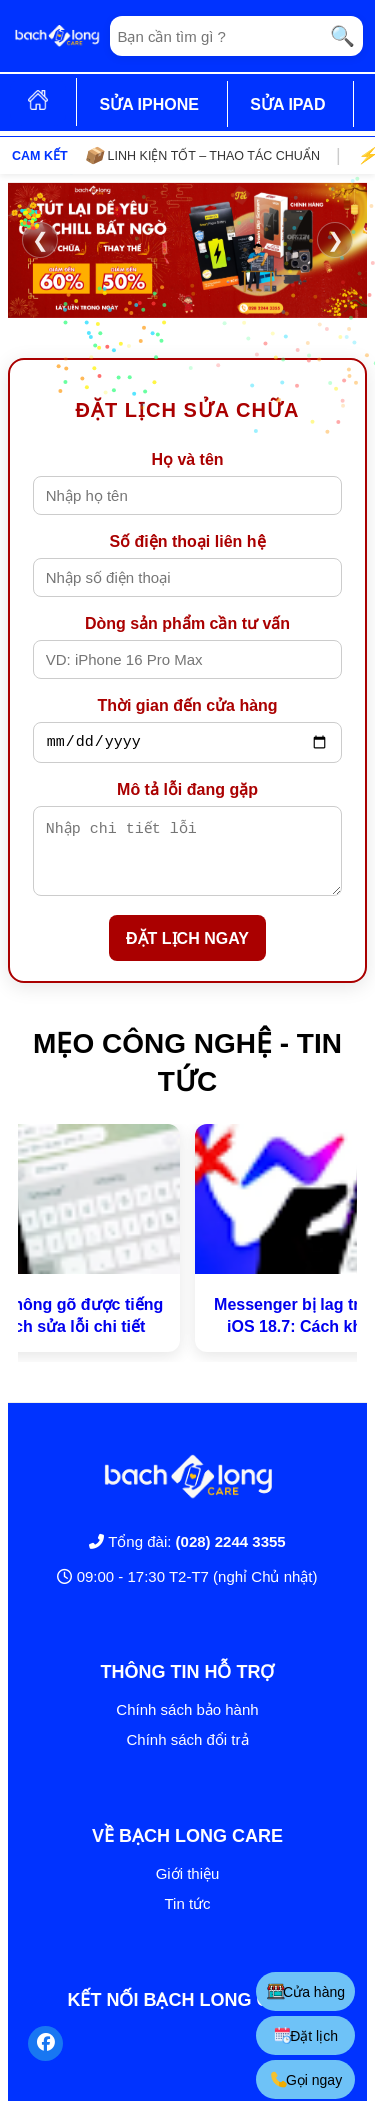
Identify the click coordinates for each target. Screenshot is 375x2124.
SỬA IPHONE (148, 104)
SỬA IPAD (287, 104)
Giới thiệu (188, 1888)
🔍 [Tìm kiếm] (342, 36)
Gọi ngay (305, 2079)
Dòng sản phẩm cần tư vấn (187, 623)
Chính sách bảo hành (187, 1724)
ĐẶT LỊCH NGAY (187, 953)
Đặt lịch (305, 2035)
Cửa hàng (305, 1991)
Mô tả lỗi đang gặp (187, 792)
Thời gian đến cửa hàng (187, 705)
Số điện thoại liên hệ (187, 541)
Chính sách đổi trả (187, 1754)
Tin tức (187, 1918)
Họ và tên (187, 459)
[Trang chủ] (57, 36)
